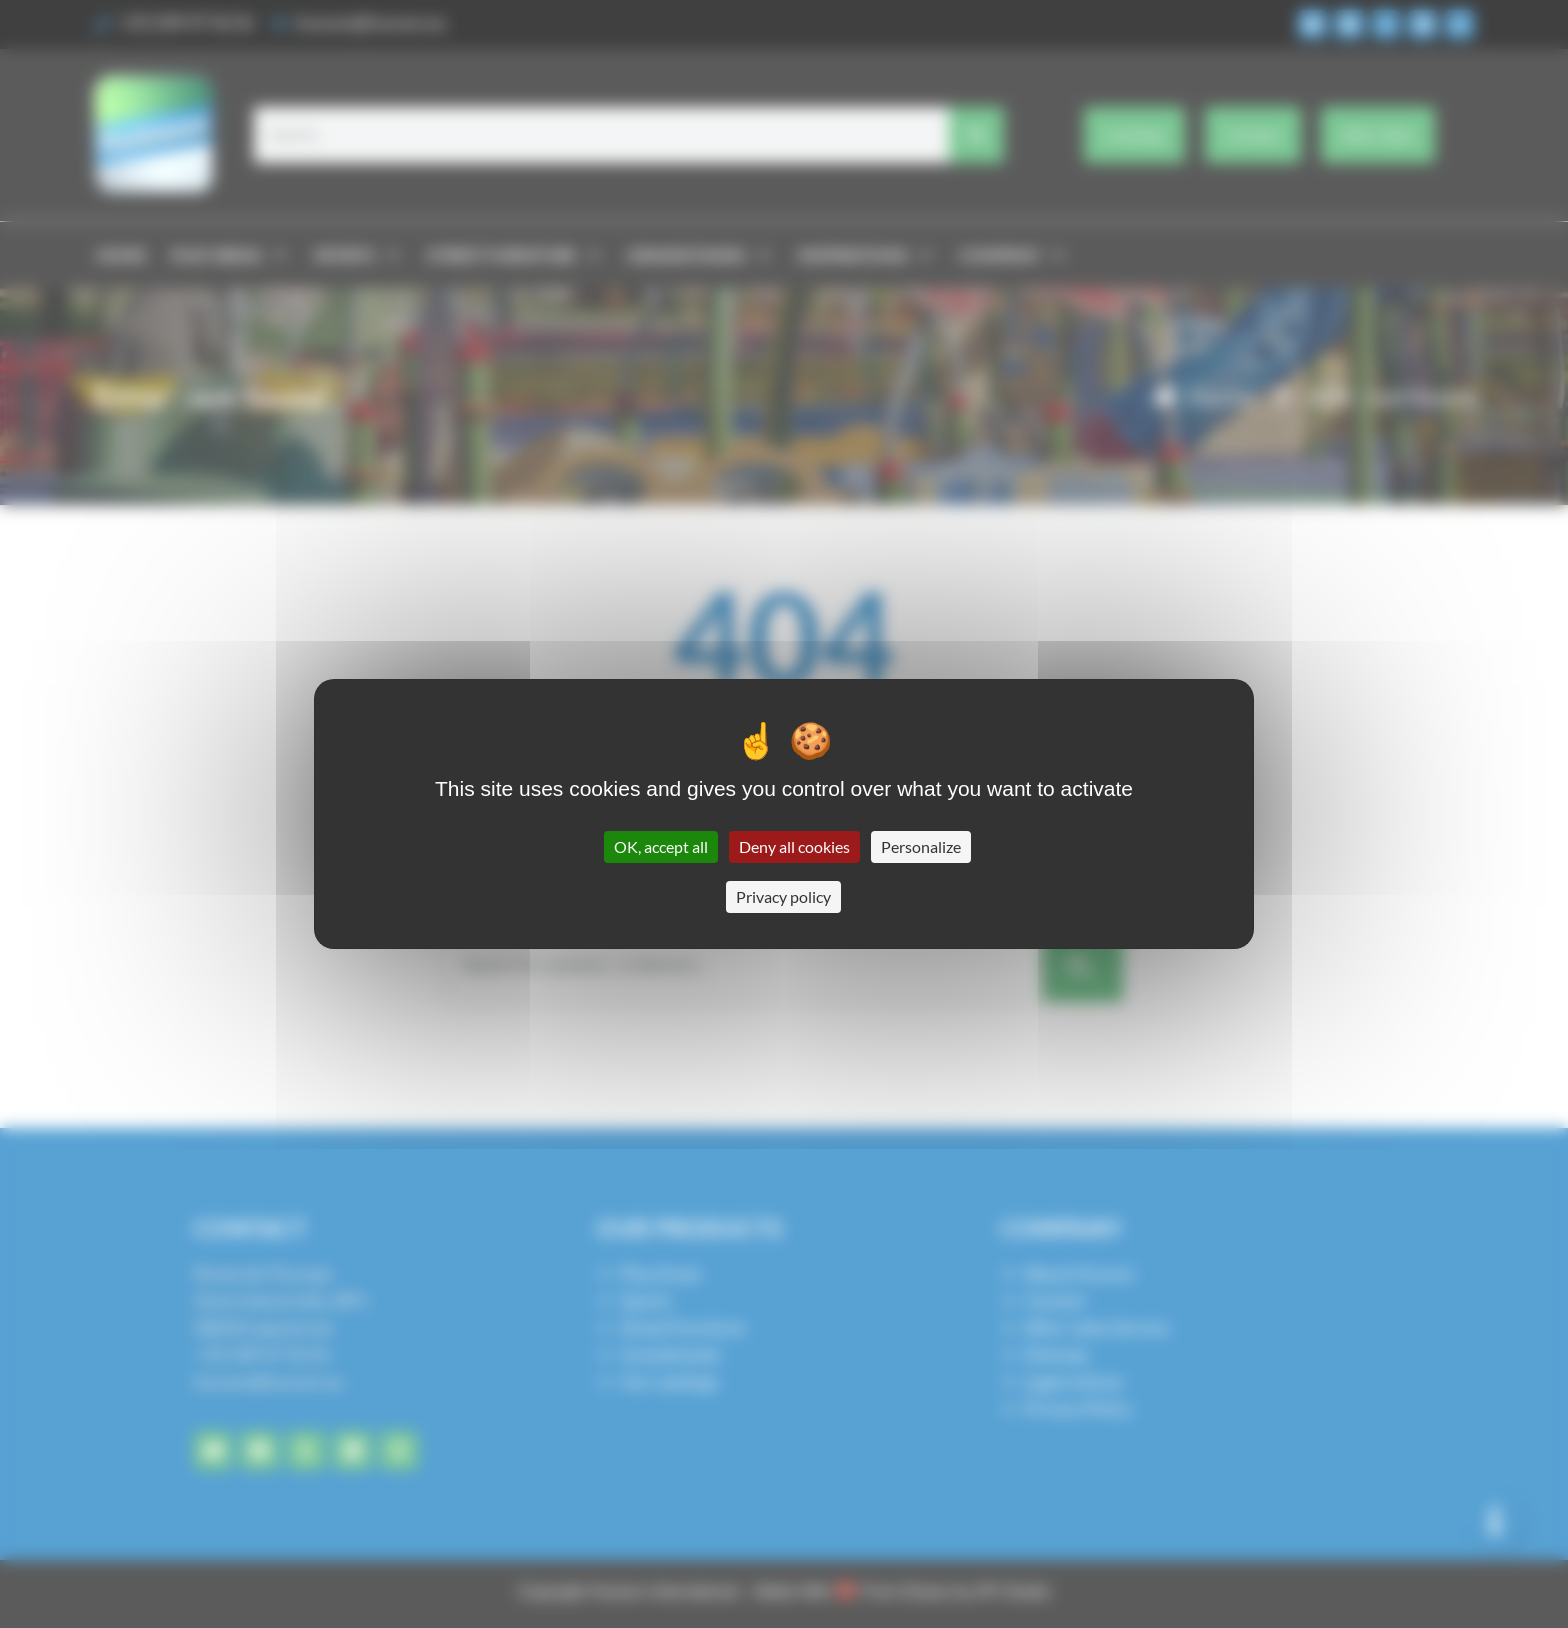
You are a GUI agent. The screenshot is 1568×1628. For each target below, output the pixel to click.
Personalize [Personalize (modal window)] (921, 846)
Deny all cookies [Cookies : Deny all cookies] (794, 846)
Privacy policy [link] (783, 896)
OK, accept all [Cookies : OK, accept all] (661, 846)
